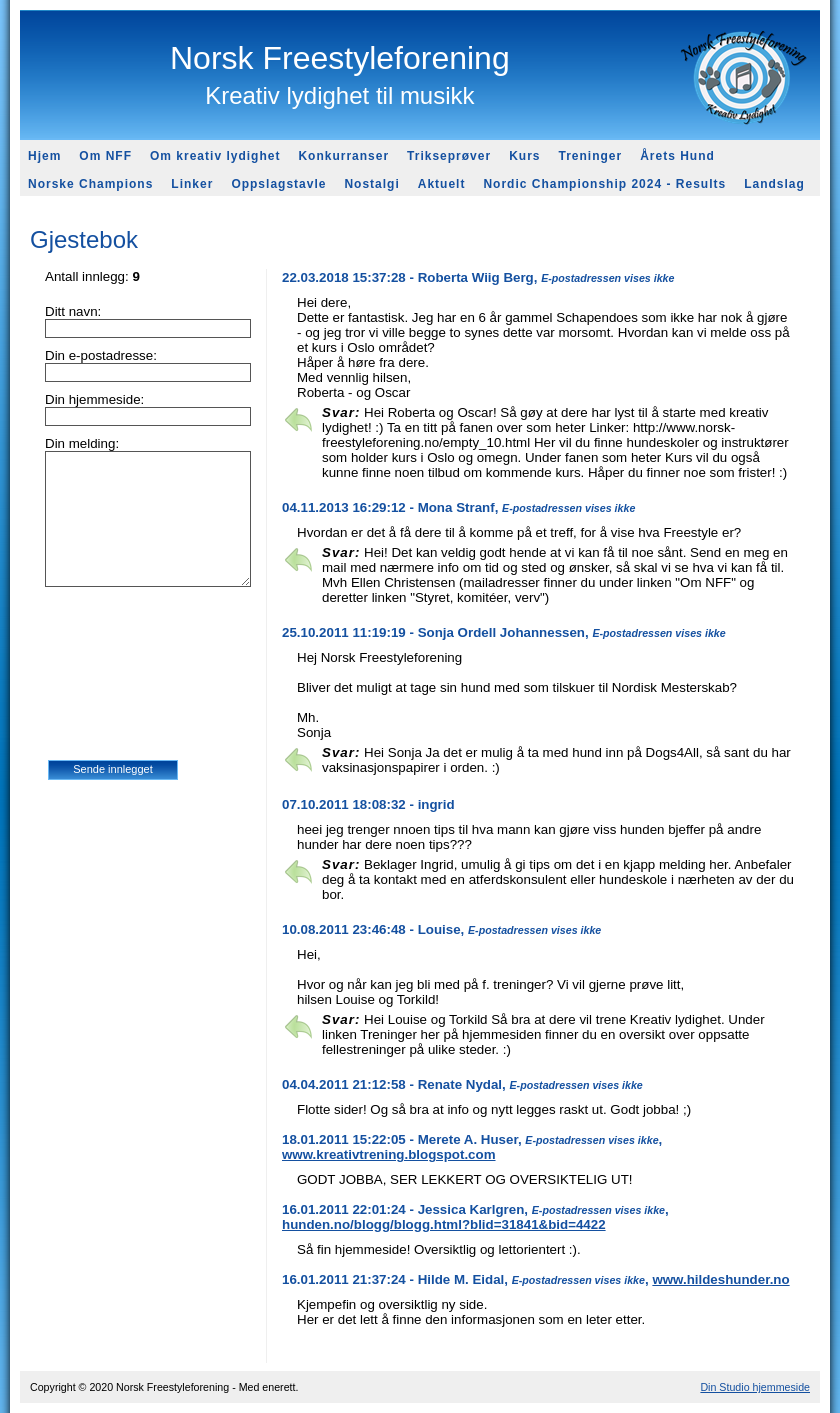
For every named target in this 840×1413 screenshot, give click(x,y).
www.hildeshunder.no (720, 1279)
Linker (192, 184)
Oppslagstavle (278, 184)
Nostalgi (371, 184)
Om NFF (105, 156)
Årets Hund (677, 156)
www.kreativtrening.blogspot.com (389, 1154)
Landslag (774, 184)
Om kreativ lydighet (215, 156)
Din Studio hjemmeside (755, 1387)
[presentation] (130, 684)
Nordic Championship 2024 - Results (604, 184)
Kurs (524, 156)
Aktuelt (442, 184)
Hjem (44, 156)
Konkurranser (343, 156)
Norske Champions (90, 184)
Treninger (590, 156)
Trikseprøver (449, 156)
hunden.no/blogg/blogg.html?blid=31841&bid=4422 (444, 1224)
